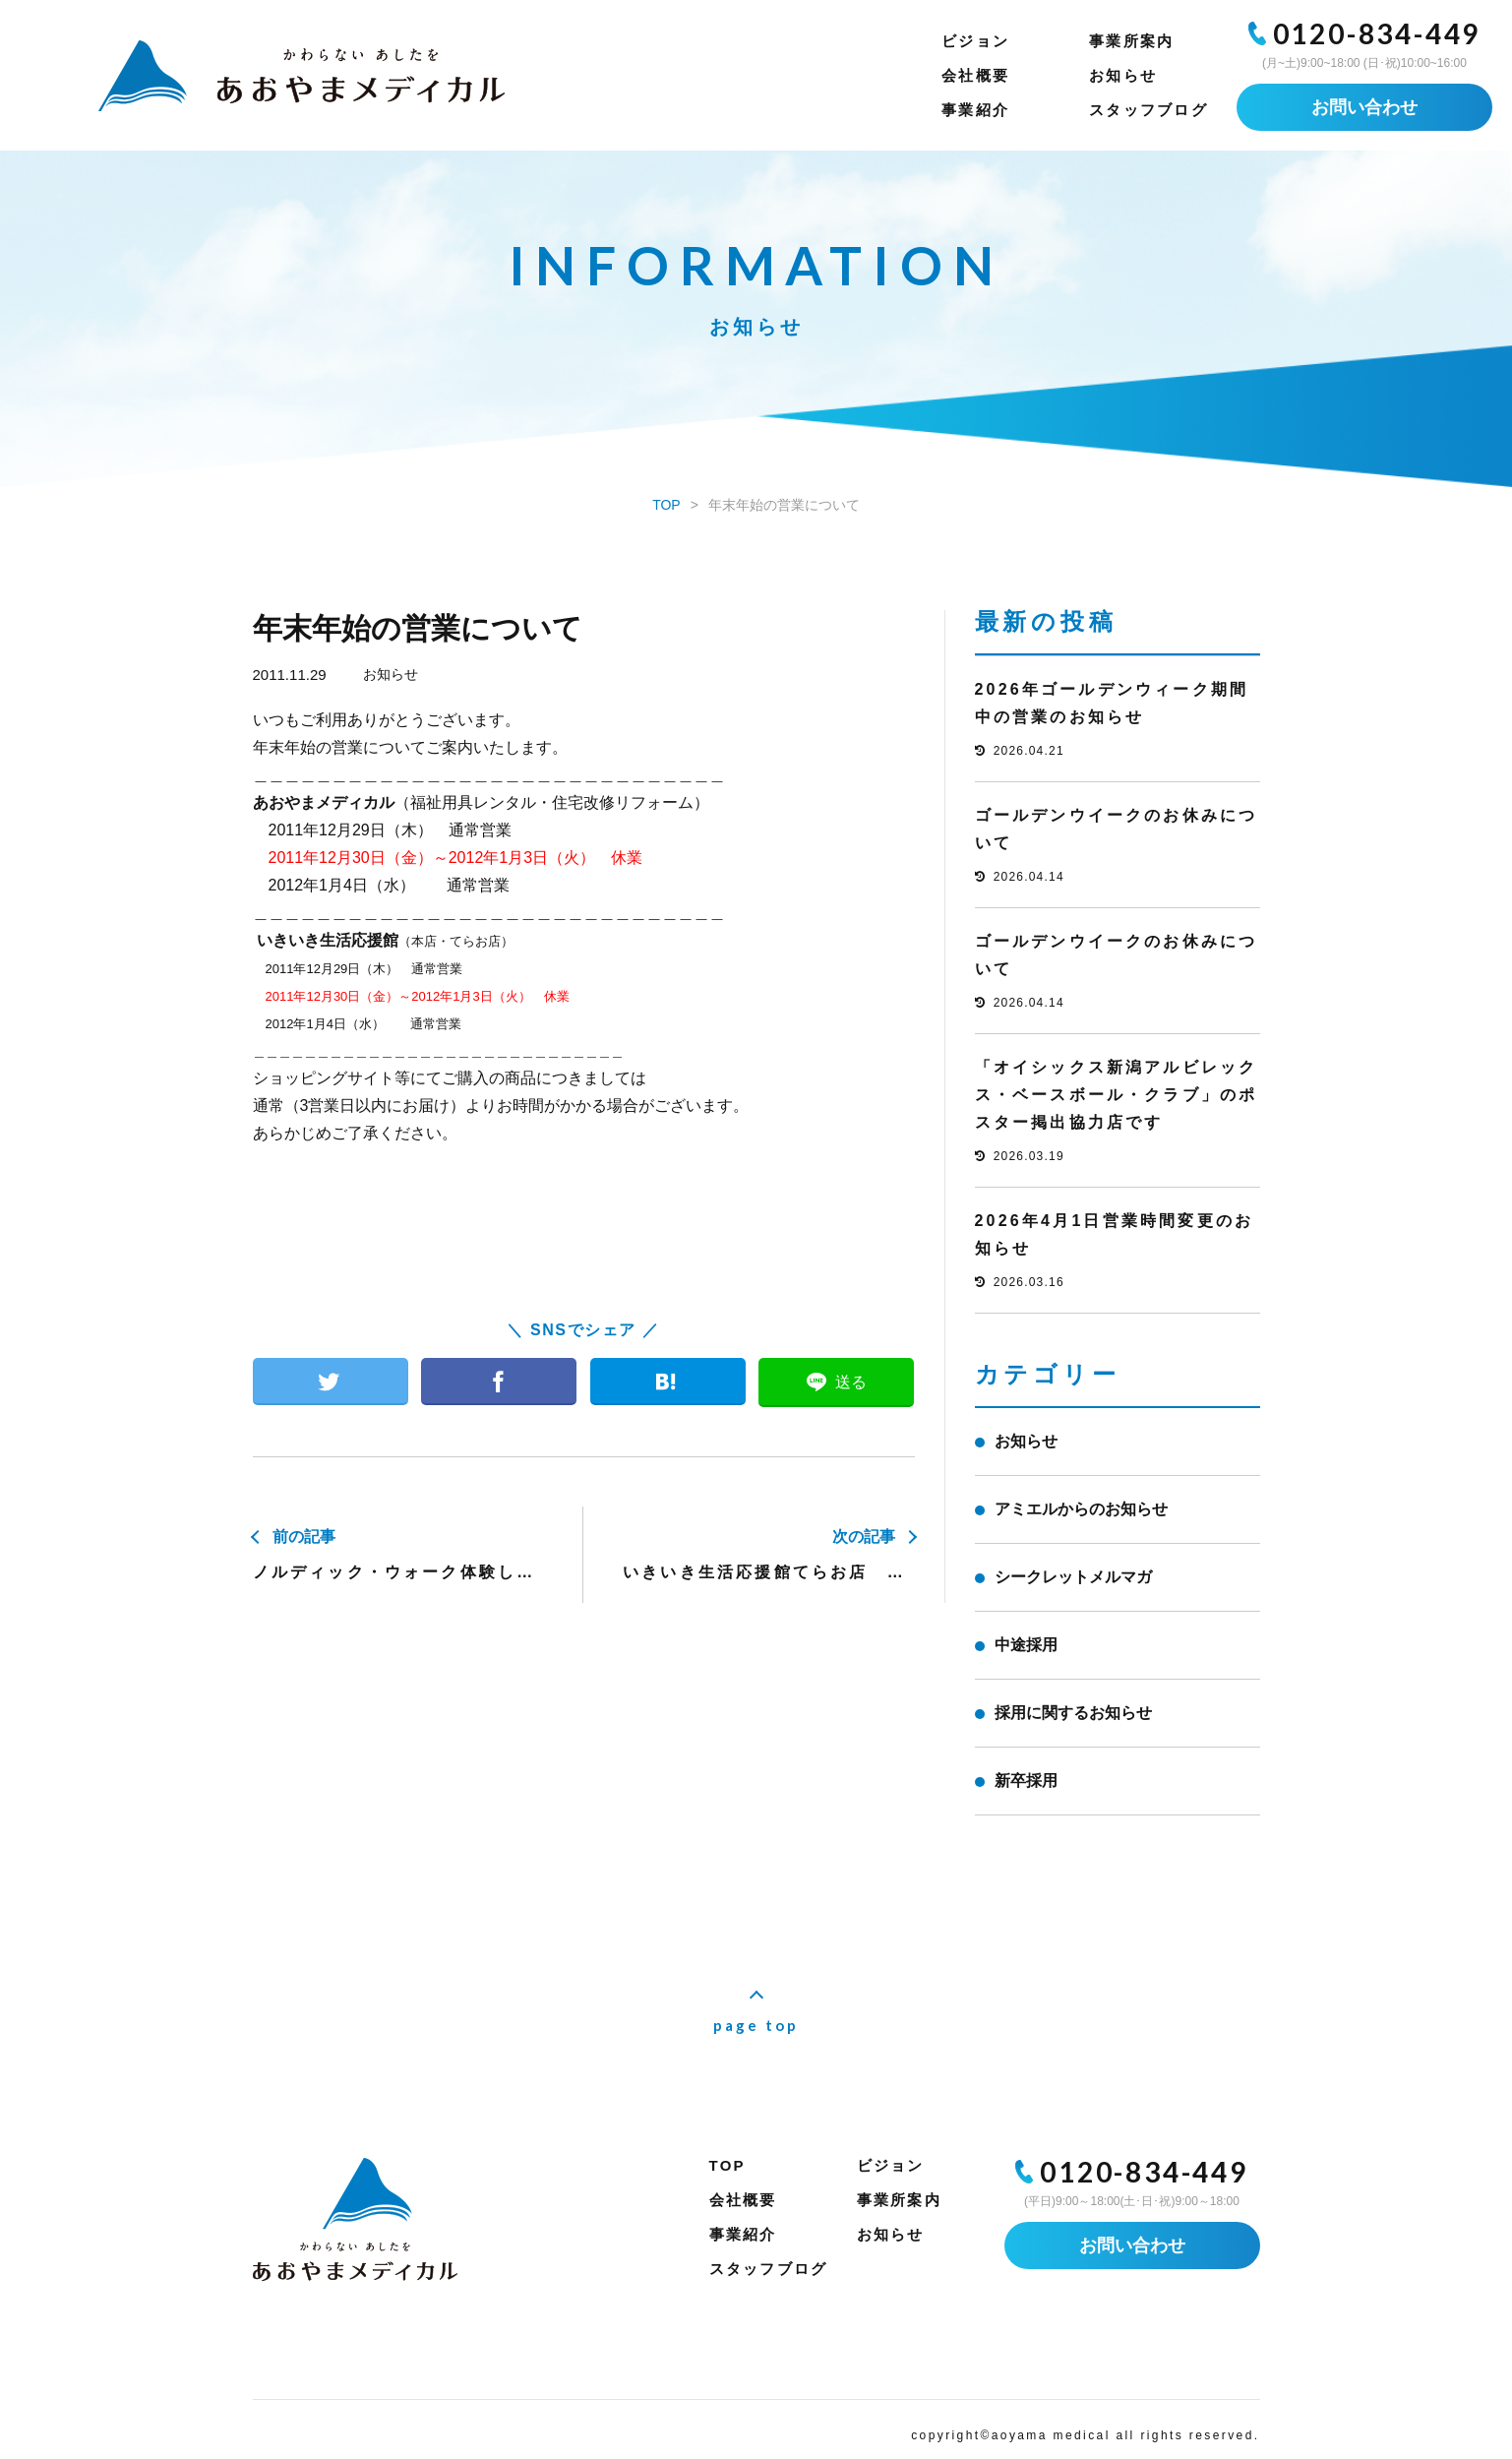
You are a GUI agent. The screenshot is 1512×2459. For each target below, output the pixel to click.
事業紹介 (975, 109)
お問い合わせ (1364, 107)
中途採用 (1026, 1644)
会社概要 (975, 75)
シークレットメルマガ (1073, 1576)
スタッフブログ (1148, 109)
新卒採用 (1026, 1780)
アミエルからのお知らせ (1081, 1509)
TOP (727, 2165)
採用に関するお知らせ (1073, 1712)
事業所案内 (1131, 40)
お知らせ (1123, 75)
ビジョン (975, 40)
